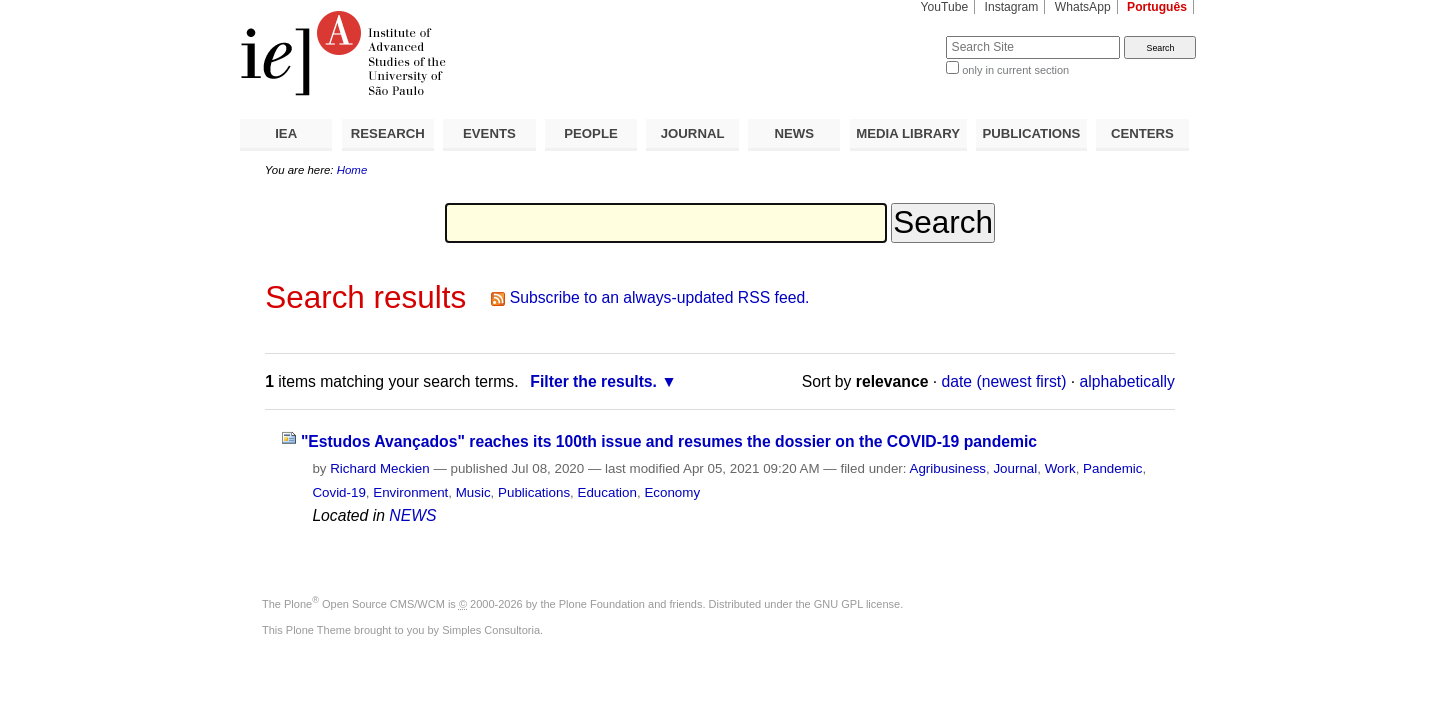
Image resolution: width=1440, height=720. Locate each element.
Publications (534, 492)
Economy (672, 492)
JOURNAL (693, 133)
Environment (410, 492)
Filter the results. (593, 381)
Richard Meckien (380, 468)
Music (473, 492)
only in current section (1015, 70)
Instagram (1012, 7)
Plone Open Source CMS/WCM (364, 604)
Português (1157, 7)
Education (607, 492)
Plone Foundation (602, 604)
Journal (1015, 468)
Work (1060, 468)
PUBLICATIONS (1031, 133)
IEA (286, 133)
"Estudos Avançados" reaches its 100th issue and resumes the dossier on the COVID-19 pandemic (669, 441)
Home (352, 170)
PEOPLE (591, 133)
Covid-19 (338, 492)
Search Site (897, 35)
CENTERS (1142, 133)
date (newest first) (1004, 381)
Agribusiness (948, 468)
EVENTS (489, 133)
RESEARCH (388, 133)
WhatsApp (1083, 7)
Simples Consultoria (491, 630)
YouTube (945, 7)
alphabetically (1127, 381)
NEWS (794, 133)
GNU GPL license (857, 604)
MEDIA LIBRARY (908, 133)
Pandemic (1112, 468)
